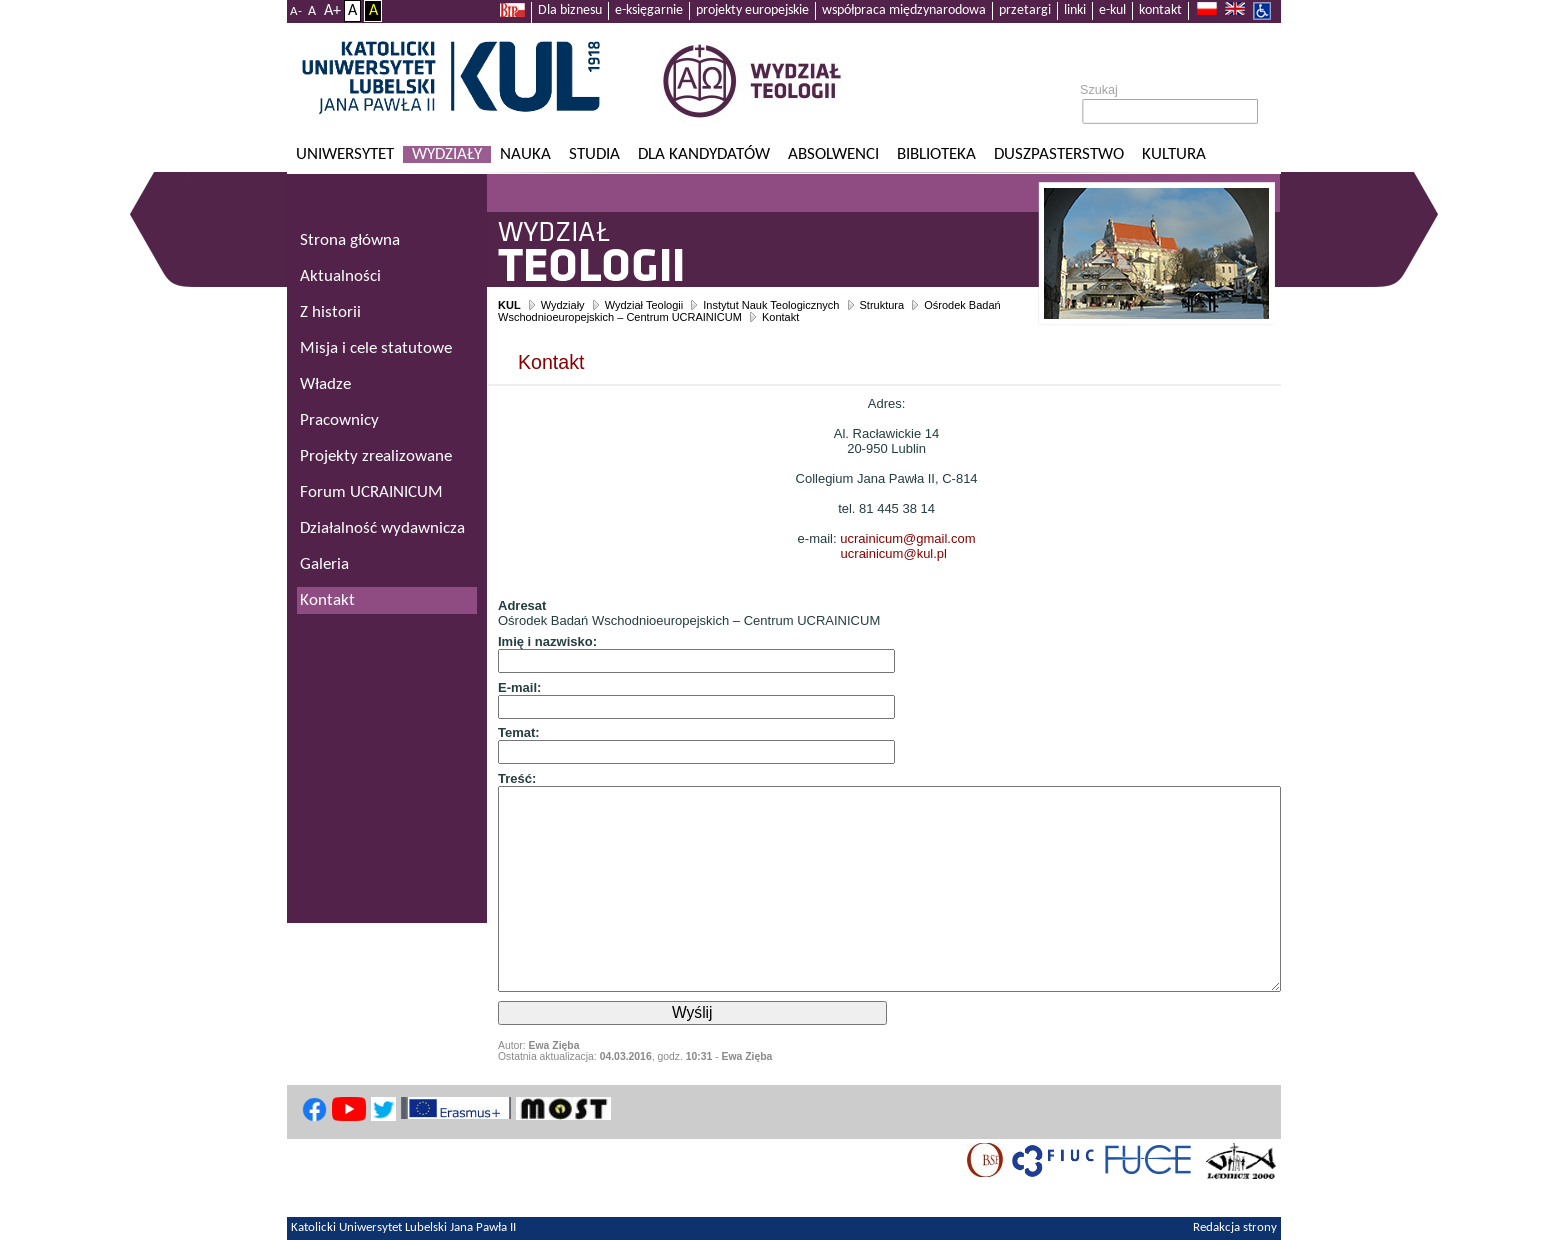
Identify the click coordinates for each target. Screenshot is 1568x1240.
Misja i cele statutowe (376, 348)
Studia (594, 154)
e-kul (1112, 10)
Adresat (522, 605)
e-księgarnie (649, 10)
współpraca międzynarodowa (904, 10)
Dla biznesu (570, 10)
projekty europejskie (752, 10)
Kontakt (780, 317)
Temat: (519, 732)
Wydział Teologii (644, 305)
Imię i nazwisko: (547, 641)
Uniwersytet (345, 154)
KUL (509, 305)
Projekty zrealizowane (376, 456)
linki (1075, 10)
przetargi (1025, 10)
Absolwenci (833, 154)
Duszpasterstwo (1059, 154)
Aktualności (340, 276)
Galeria (324, 564)
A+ (332, 11)
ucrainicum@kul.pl (894, 553)
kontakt (1160, 10)
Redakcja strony (1235, 1228)
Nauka (525, 154)
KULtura (1174, 154)
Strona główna (350, 240)
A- (296, 11)
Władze (325, 384)
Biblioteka (936, 154)
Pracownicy (339, 420)
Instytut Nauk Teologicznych (771, 305)
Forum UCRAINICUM (371, 492)
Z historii (330, 312)
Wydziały (447, 154)
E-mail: (519, 687)
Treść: (517, 778)
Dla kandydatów (704, 154)
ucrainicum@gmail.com (907, 538)
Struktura (882, 305)
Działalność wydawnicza (382, 528)
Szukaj (1099, 90)
